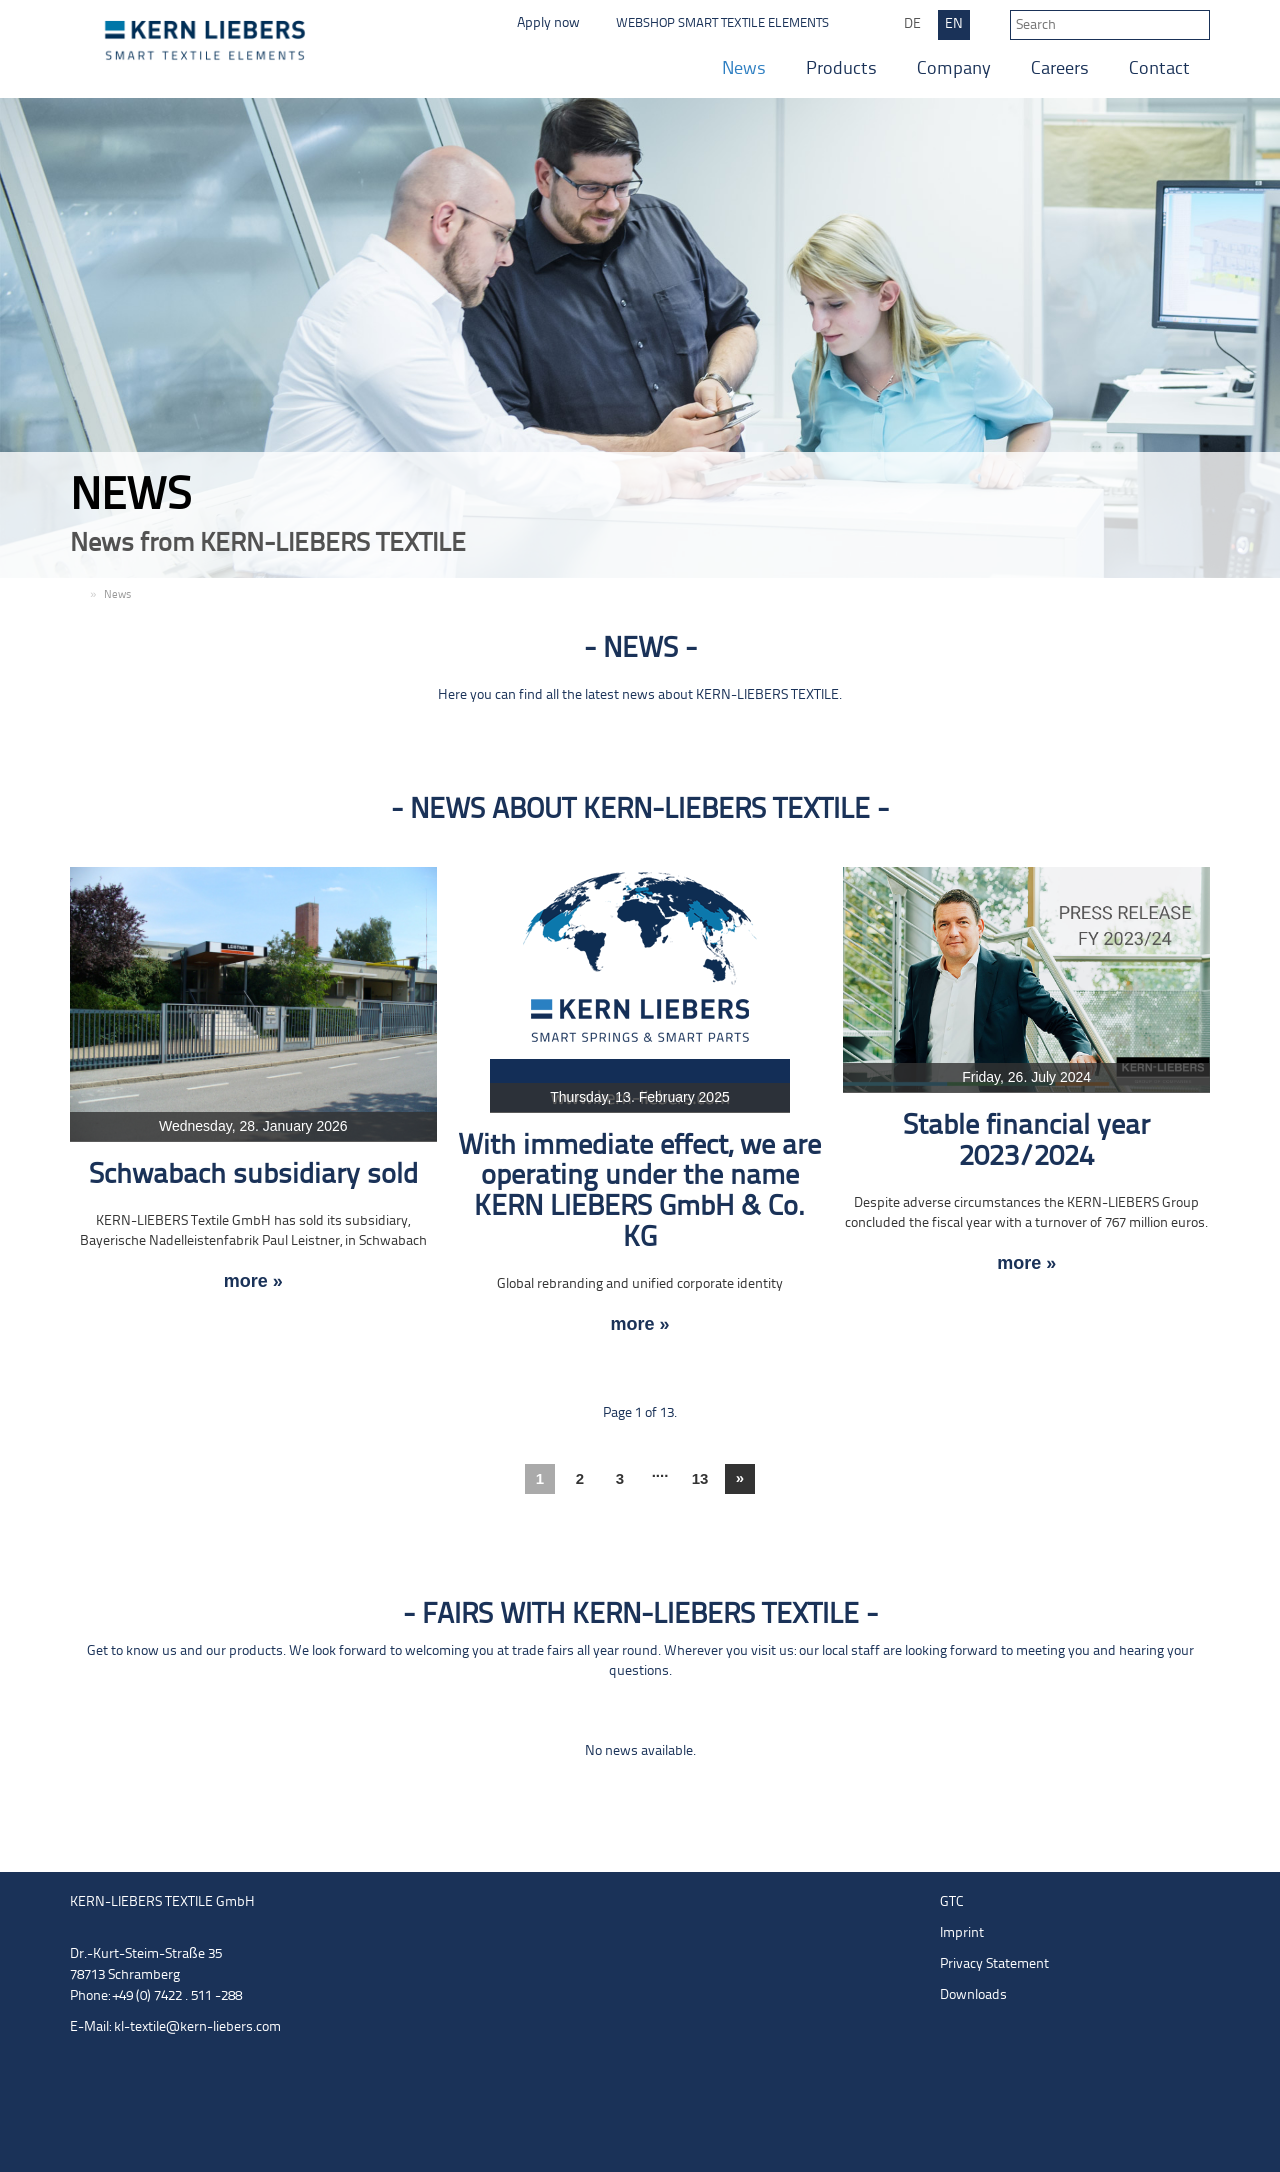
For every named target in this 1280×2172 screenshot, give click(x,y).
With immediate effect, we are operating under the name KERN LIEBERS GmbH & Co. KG (639, 1192)
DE (912, 24)
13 (700, 1478)
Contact (1159, 69)
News (744, 69)
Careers (1060, 69)
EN (954, 24)
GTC (952, 1902)
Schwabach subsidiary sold (253, 1175)
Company (954, 69)
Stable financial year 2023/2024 (1026, 1142)
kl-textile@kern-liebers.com (197, 2027)
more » (253, 1281)
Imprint (962, 1933)
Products (841, 69)
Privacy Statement (994, 1964)
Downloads (973, 1995)
